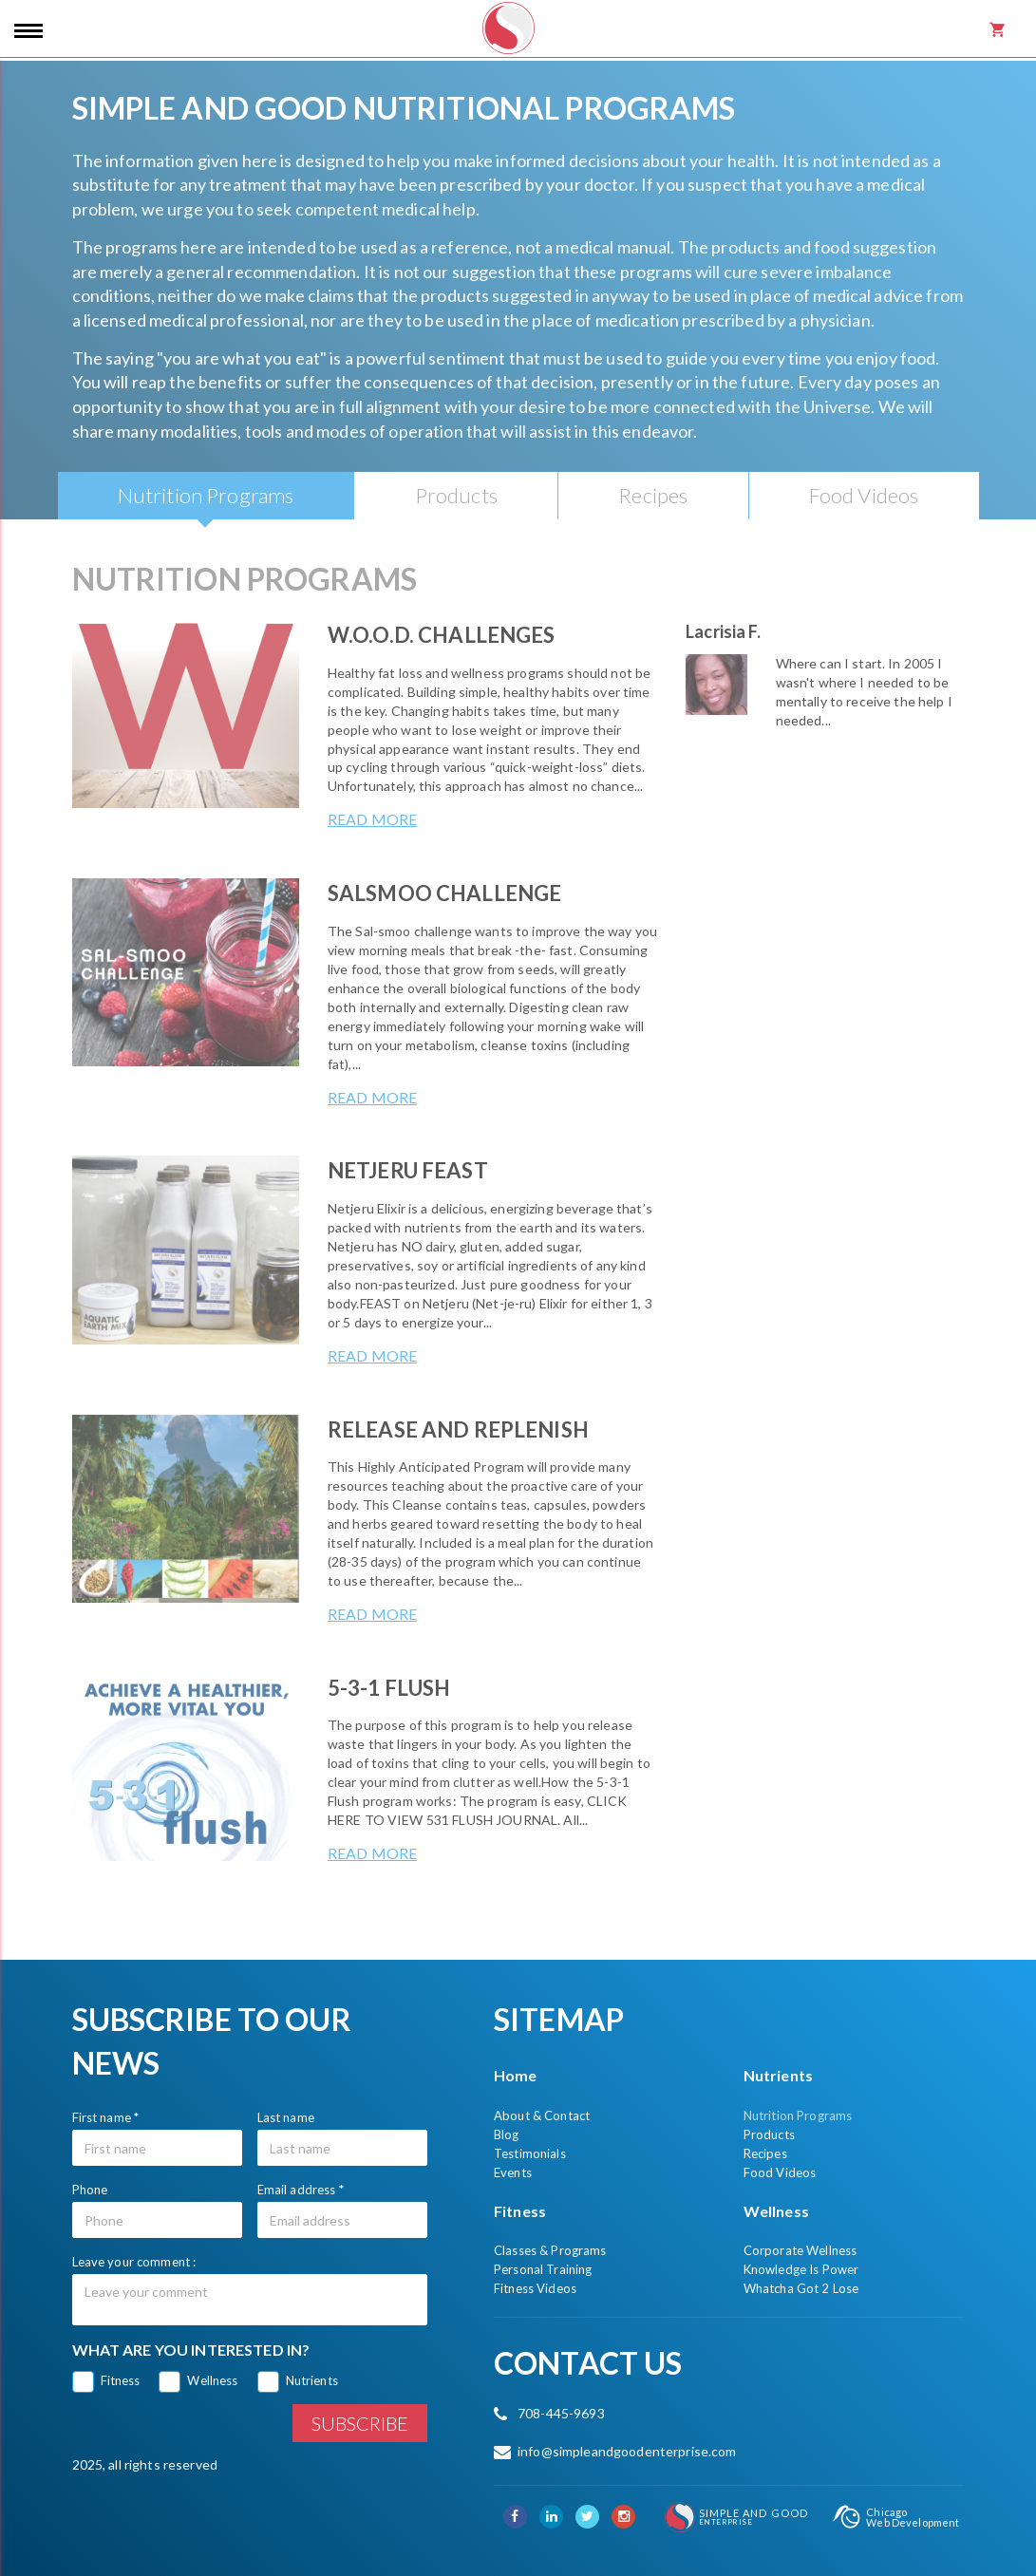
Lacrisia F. (723, 631)
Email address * (300, 2189)
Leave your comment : (134, 2261)
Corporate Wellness (800, 2250)
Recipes (765, 2153)
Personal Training (543, 2269)
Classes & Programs (550, 2250)
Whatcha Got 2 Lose (801, 2288)
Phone (90, 2189)
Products (769, 2134)
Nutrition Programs (798, 2115)
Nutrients (312, 2380)
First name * (106, 2117)
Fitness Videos (535, 2288)
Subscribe (359, 2423)
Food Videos (780, 2172)
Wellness (212, 2380)
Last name (285, 2117)
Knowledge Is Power (801, 2269)
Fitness (121, 2380)
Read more (372, 819)
